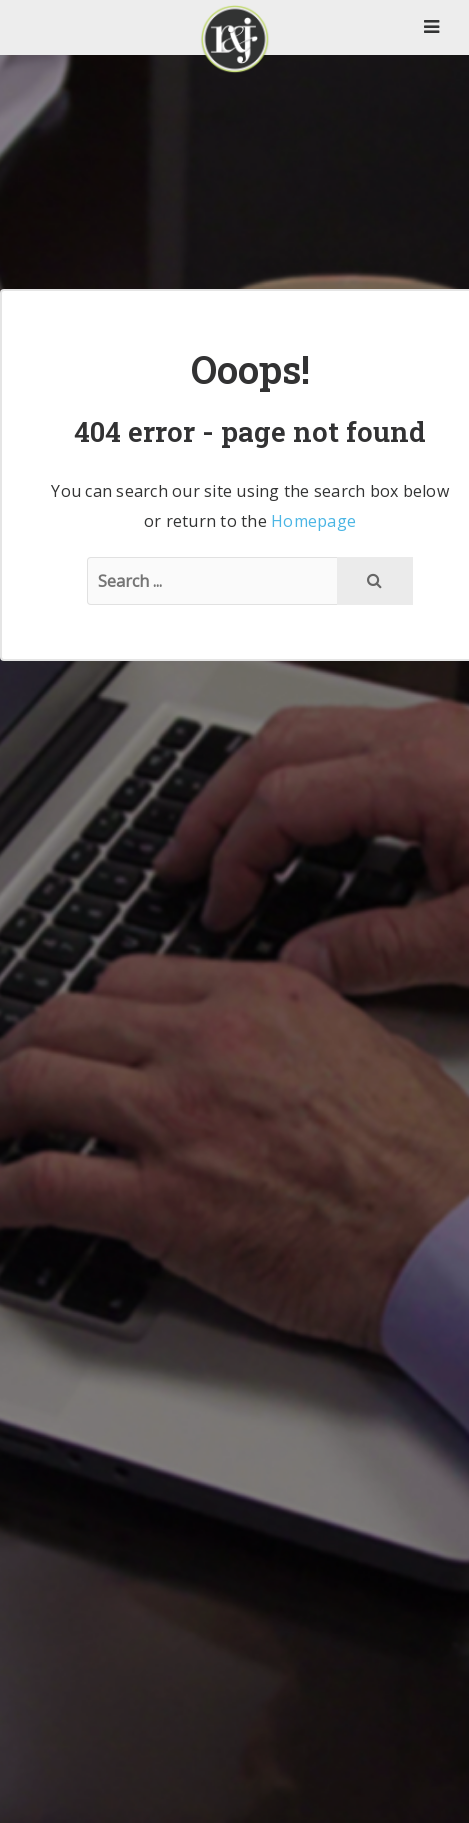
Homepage (313, 521)
